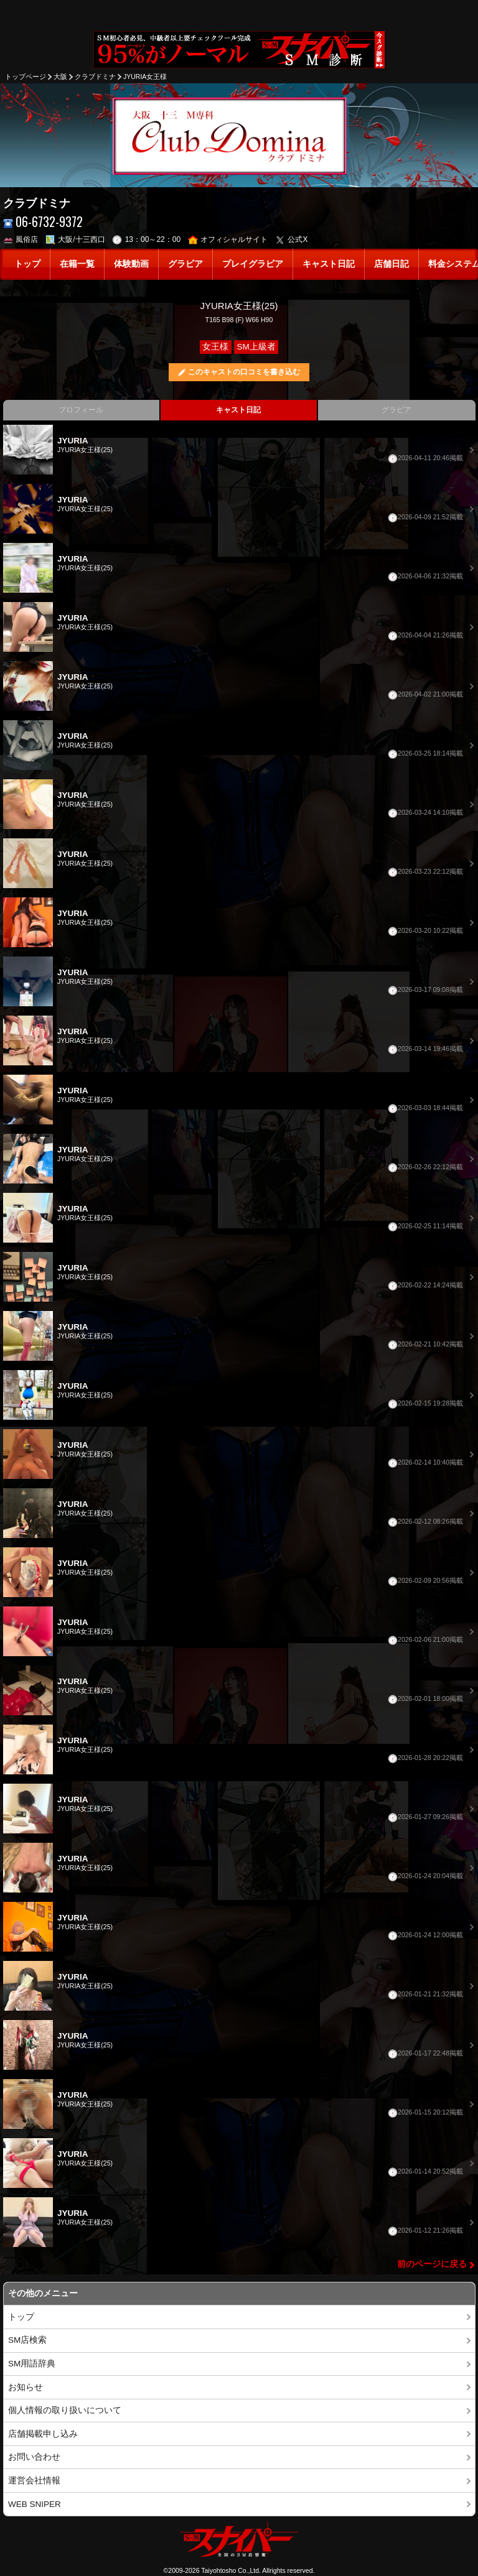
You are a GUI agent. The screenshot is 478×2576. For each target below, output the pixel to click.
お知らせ (25, 2387)
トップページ (25, 76)
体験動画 (131, 264)
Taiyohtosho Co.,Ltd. (231, 2570)
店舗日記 (391, 264)
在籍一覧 (77, 264)
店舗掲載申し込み (43, 2434)
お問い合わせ (34, 2457)
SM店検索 (27, 2340)
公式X (291, 239)
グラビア (185, 264)
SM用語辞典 (31, 2363)
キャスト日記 (328, 264)
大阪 (60, 76)
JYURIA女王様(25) (239, 305)
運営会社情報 (34, 2480)
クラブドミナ (95, 76)
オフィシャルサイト (228, 239)
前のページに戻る (432, 2264)
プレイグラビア (252, 264)
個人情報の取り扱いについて (64, 2410)
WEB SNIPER (34, 2504)
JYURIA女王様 (145, 76)
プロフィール (81, 409)
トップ (27, 264)
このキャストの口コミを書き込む (244, 372)
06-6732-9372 (43, 222)
